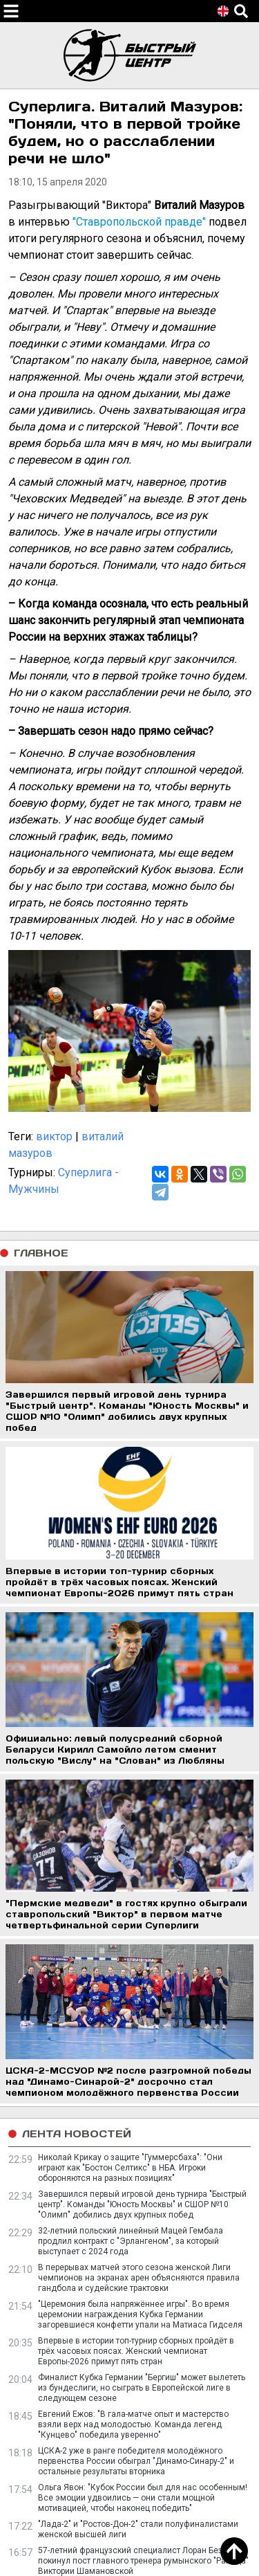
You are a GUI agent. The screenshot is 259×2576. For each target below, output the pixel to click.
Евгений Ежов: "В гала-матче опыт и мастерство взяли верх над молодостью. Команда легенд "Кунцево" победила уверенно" (133, 2424)
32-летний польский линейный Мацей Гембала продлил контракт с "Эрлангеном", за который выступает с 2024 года (130, 2241)
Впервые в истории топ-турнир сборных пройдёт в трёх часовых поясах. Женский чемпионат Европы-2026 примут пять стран (136, 2351)
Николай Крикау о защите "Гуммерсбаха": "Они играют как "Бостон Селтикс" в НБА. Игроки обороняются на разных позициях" (130, 2168)
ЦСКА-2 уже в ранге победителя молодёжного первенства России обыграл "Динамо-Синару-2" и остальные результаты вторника (136, 2461)
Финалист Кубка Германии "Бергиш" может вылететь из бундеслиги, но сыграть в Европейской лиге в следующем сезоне (141, 2388)
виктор (54, 1136)
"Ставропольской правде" (139, 221)
